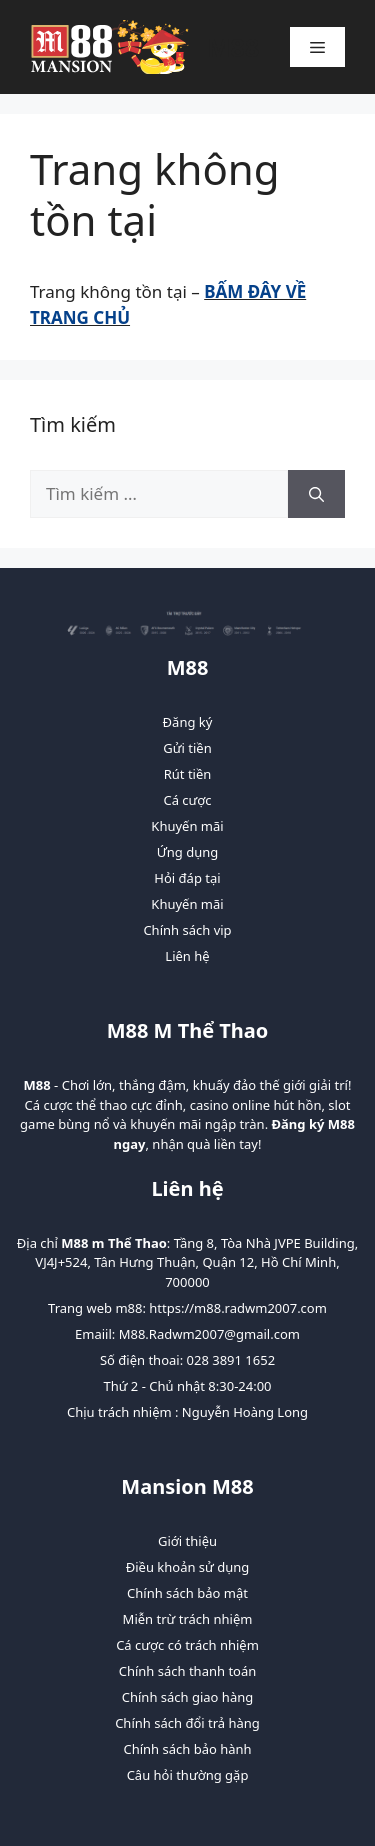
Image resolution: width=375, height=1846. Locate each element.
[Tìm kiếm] (316, 494)
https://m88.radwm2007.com (238, 1308)
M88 (233, 47)
